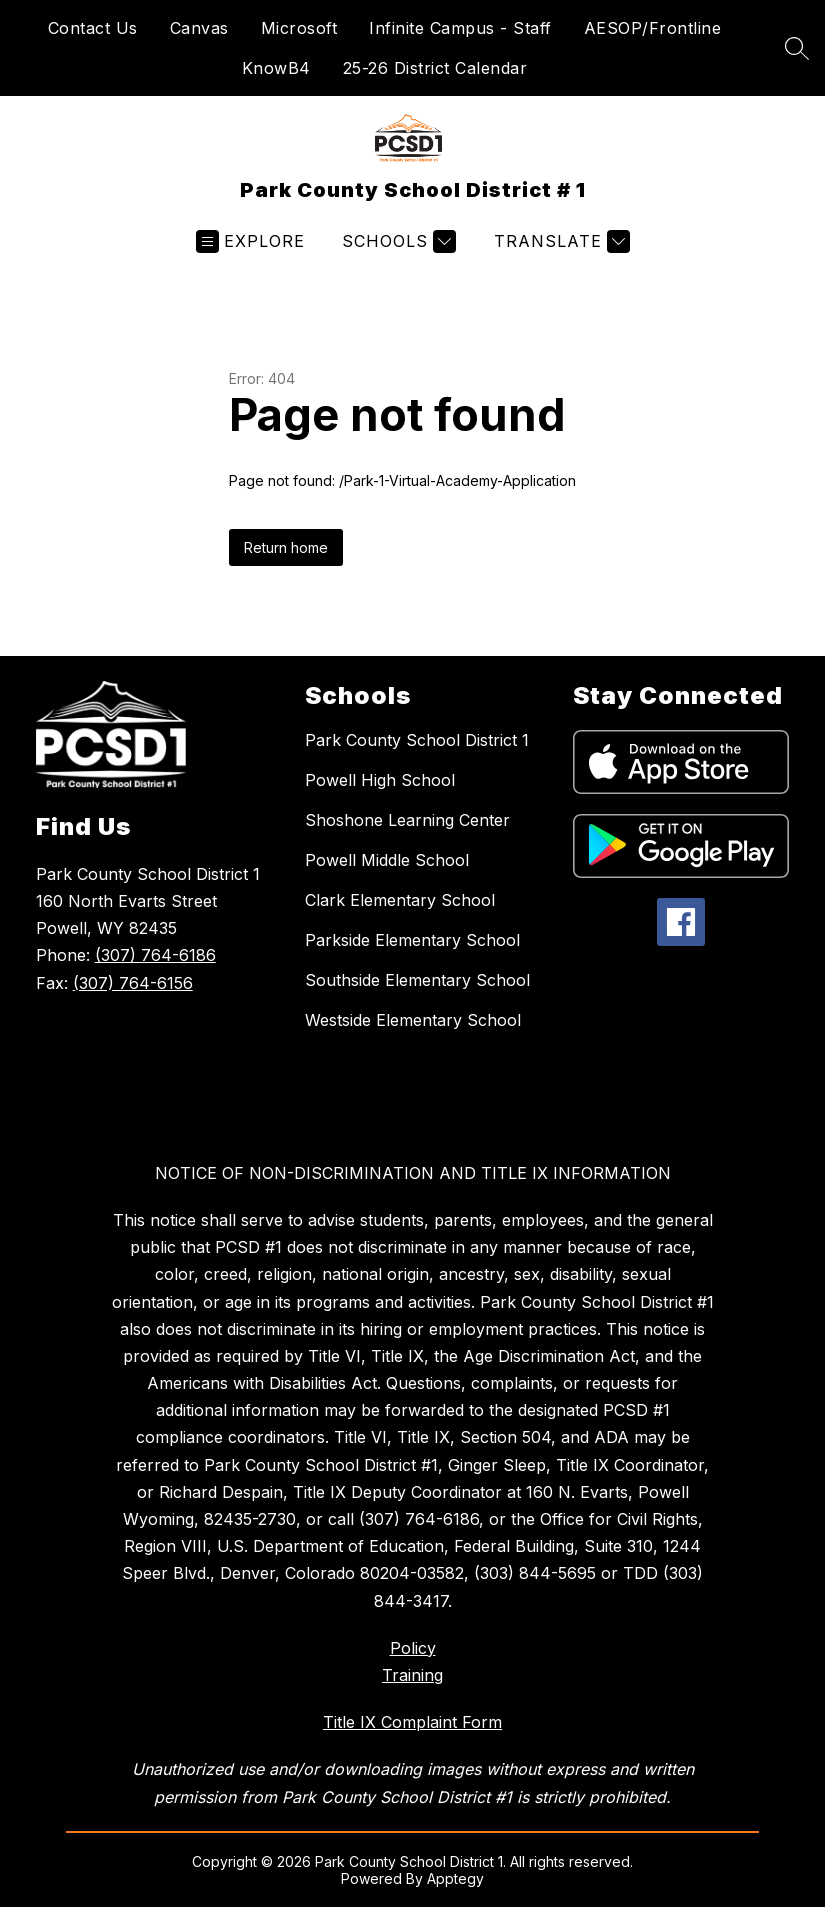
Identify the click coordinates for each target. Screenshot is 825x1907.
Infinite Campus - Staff (460, 28)
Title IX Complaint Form (412, 1722)
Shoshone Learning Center (407, 820)
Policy (413, 1648)
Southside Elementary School (417, 980)
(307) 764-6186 (155, 955)
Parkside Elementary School (412, 940)
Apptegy (455, 1878)
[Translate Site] (559, 241)
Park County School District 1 (417, 740)
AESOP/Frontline (653, 28)
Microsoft (299, 28)
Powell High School (380, 780)
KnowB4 (276, 68)
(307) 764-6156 (133, 983)
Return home (286, 547)
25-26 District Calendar (435, 68)
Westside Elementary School (413, 1020)
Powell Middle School (387, 860)
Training (412, 1675)
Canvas (199, 28)
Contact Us (93, 28)
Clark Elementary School (400, 900)
